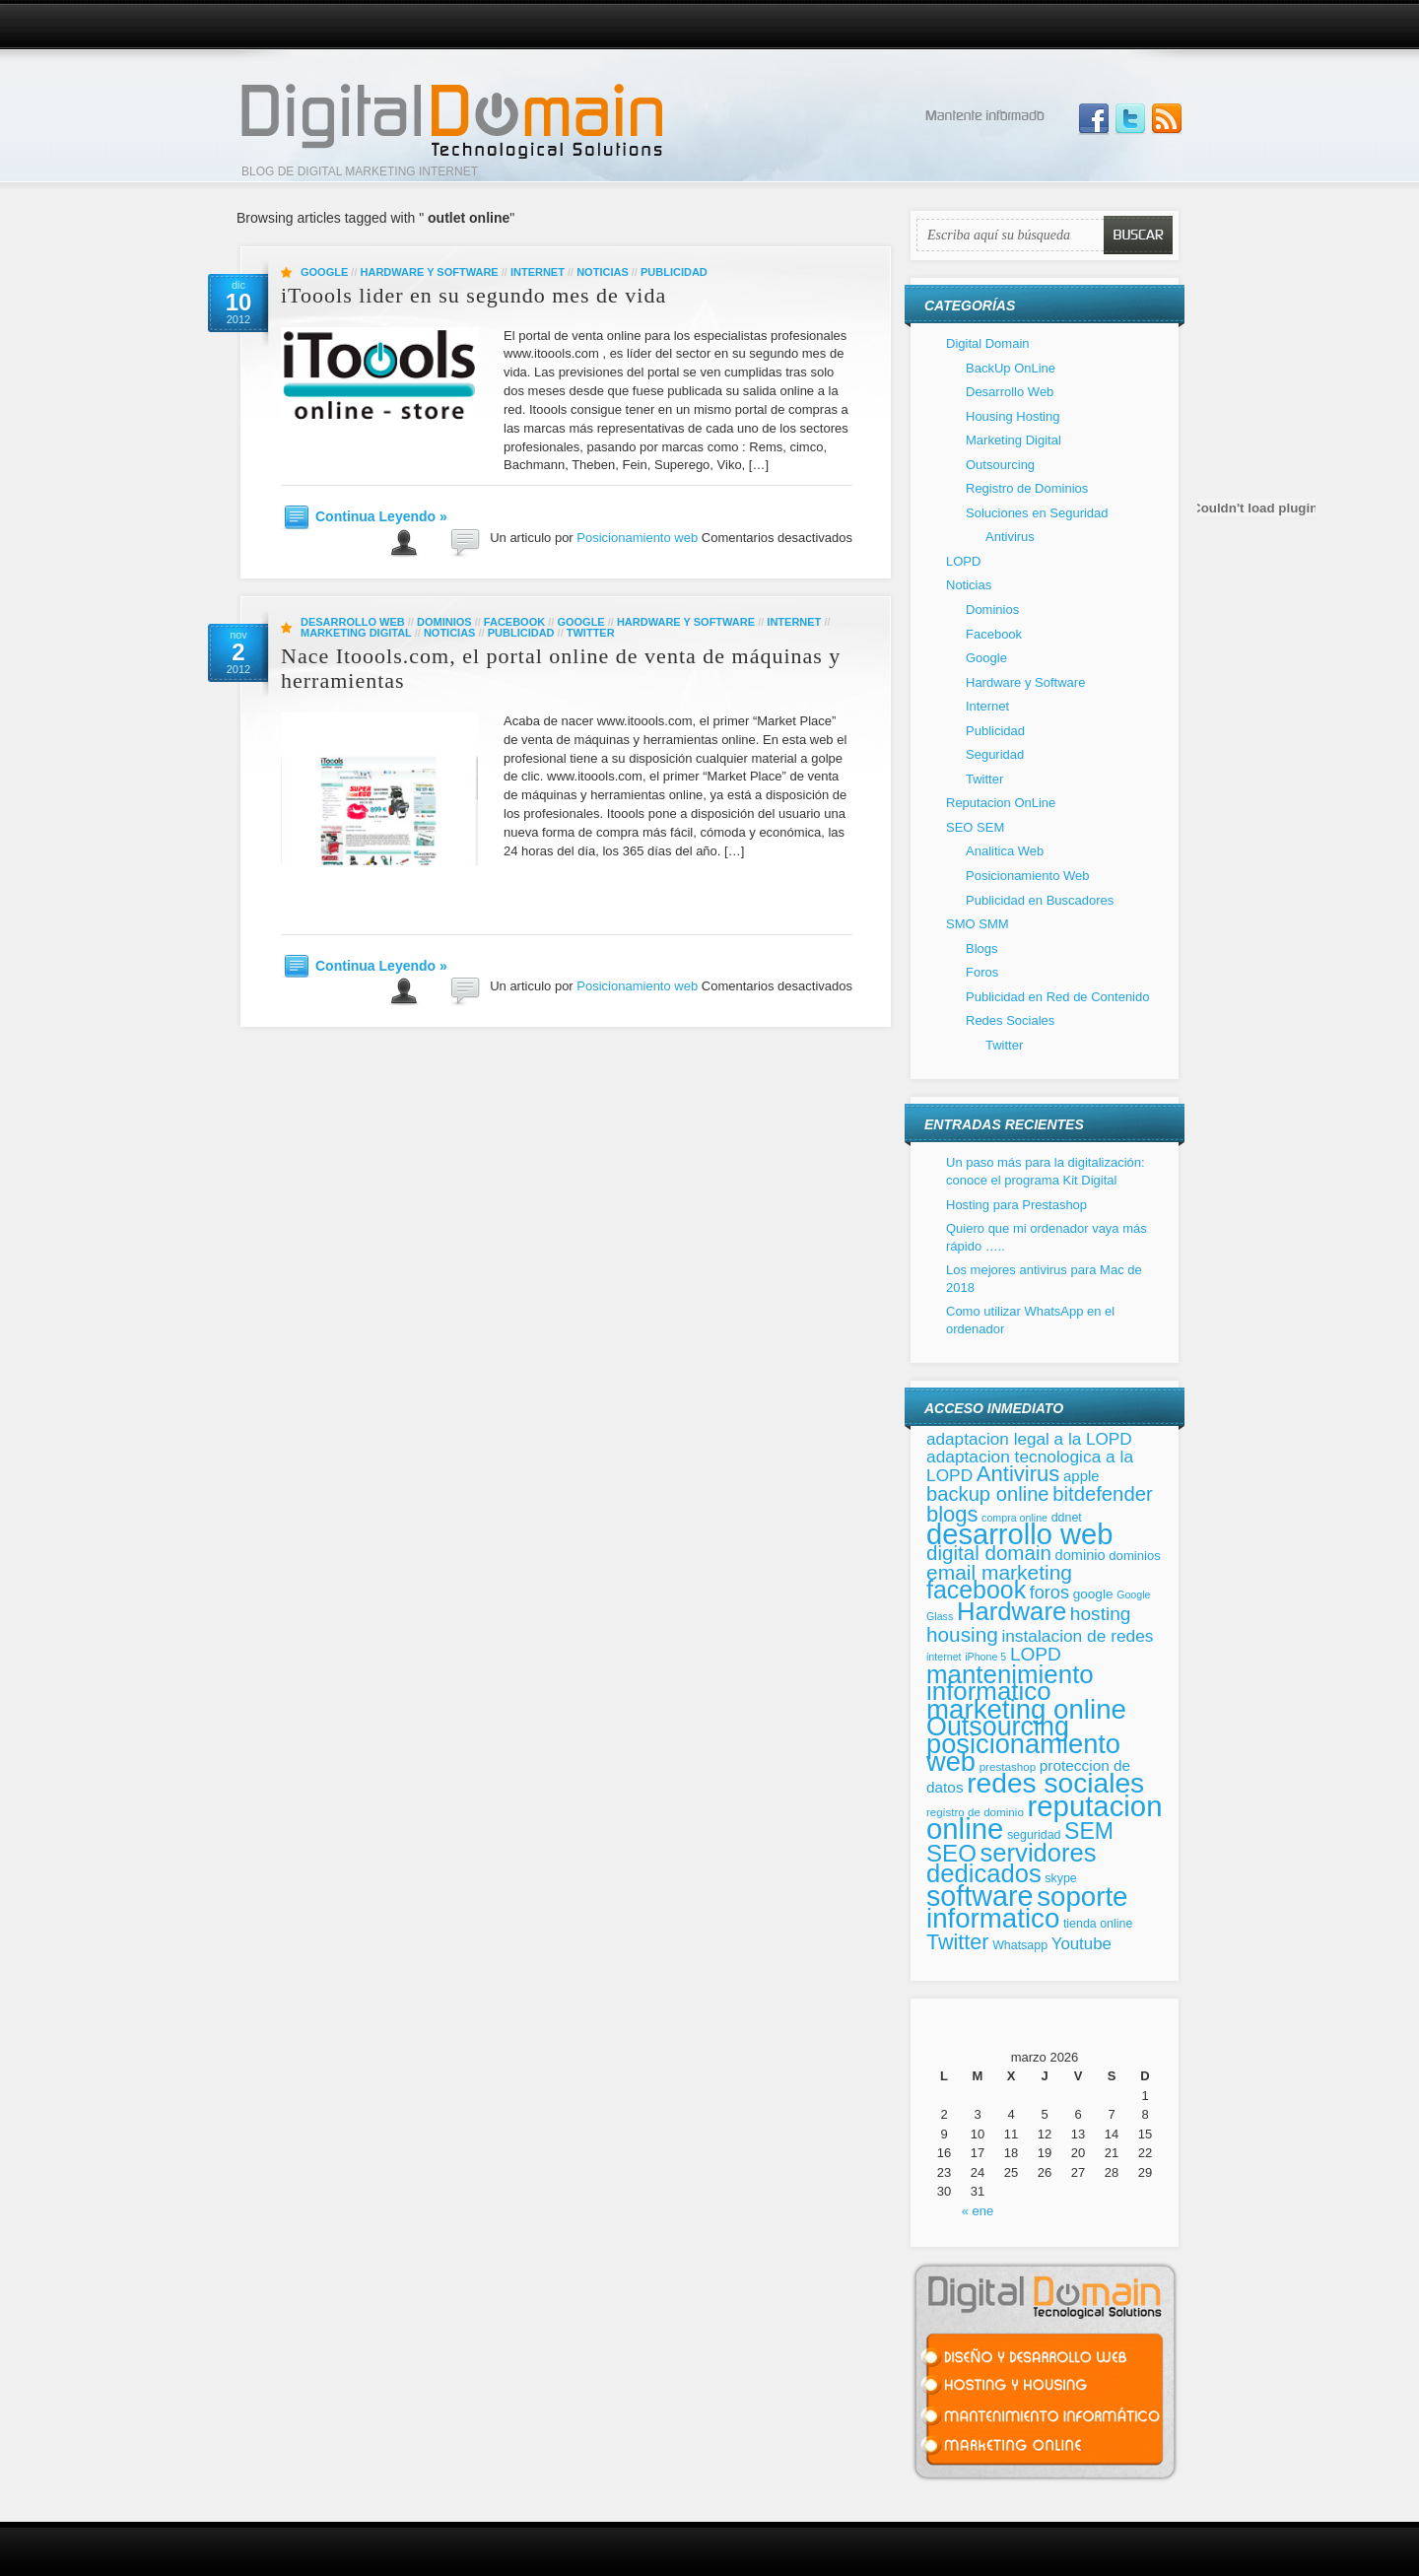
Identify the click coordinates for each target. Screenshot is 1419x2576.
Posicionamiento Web (1028, 875)
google (1093, 1594)
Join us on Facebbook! (1094, 119)
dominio (1080, 1555)
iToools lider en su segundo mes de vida (473, 295)
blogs (952, 1514)
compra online (1014, 1518)
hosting (1100, 1613)
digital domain (988, 1552)
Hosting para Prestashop (1016, 1204)
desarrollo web (1019, 1534)
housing (962, 1634)
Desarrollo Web (353, 622)
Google (324, 272)
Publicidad (674, 272)
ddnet (1066, 1518)
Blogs (982, 948)
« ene (978, 2210)
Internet (537, 272)
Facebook (514, 622)
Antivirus (1010, 536)
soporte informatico (1026, 1907)
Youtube (1081, 1943)
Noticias (602, 272)
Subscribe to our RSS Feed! (1166, 119)
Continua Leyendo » (381, 516)
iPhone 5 (985, 1656)
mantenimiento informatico (1010, 1683)
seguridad (1034, 1835)
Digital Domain (988, 343)
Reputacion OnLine (1000, 802)
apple (1081, 1475)
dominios (1134, 1555)
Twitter (591, 633)
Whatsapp (1019, 1945)
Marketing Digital (356, 633)
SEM (1089, 1831)
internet (944, 1656)
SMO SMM (977, 923)
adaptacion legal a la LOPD (1029, 1439)
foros (1049, 1592)
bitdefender (1102, 1494)
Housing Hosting (1012, 416)
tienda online (1097, 1924)
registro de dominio (975, 1811)
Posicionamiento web (637, 537)
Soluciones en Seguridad (1037, 513)
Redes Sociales (1010, 1020)
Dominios (444, 622)
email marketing (999, 1572)
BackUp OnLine (1010, 368)
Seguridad (995, 754)
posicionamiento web (1023, 1753)
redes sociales (1055, 1783)
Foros (982, 972)
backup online (987, 1494)
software (980, 1896)
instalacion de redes (1077, 1636)
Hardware (1011, 1611)
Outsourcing (1000, 464)
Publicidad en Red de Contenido (1057, 996)
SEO (951, 1853)
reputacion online (1044, 1818)
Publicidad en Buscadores (1040, 900)
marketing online (1026, 1709)
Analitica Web (1005, 851)
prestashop (1008, 1766)
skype (1060, 1878)
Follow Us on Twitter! (1130, 119)
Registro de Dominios (1027, 488)
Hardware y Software (430, 272)
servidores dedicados (1011, 1863)
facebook (976, 1589)
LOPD (963, 561)
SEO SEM (975, 827)
